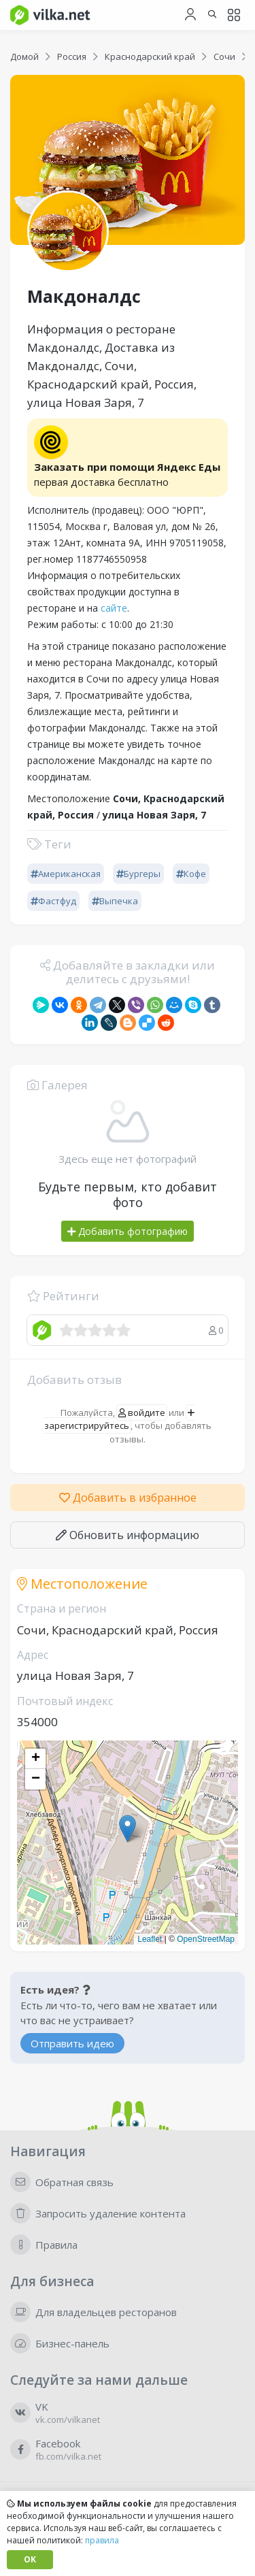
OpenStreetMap (206, 1939)
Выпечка (115, 901)
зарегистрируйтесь (119, 1420)
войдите (141, 1412)
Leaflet (149, 1939)
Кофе (191, 874)
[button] (127, 1829)
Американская (66, 874)
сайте (114, 607)
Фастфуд (53, 901)
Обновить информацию (127, 1535)
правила (102, 2540)
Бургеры (138, 874)
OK (30, 2559)
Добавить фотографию (127, 1231)
